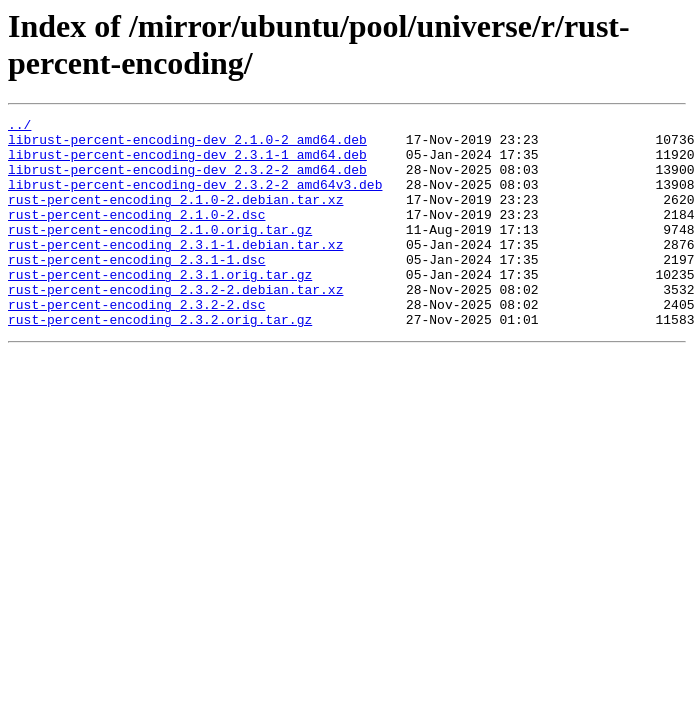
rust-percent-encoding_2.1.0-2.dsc (136, 235)
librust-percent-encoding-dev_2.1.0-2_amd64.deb (187, 145)
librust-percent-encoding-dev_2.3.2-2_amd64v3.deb (195, 199)
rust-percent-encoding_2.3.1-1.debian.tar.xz (175, 271)
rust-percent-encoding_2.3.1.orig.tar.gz (160, 307)
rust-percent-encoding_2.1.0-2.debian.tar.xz (175, 217)
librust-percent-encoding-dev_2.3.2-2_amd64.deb (187, 181)
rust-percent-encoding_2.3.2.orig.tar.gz (160, 361)
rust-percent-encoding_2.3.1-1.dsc (136, 289)
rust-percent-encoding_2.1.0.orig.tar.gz (160, 253)
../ (19, 127)
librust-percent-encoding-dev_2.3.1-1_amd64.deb (187, 163)
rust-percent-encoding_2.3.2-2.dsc (136, 343)
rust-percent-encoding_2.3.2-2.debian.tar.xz (175, 325)
